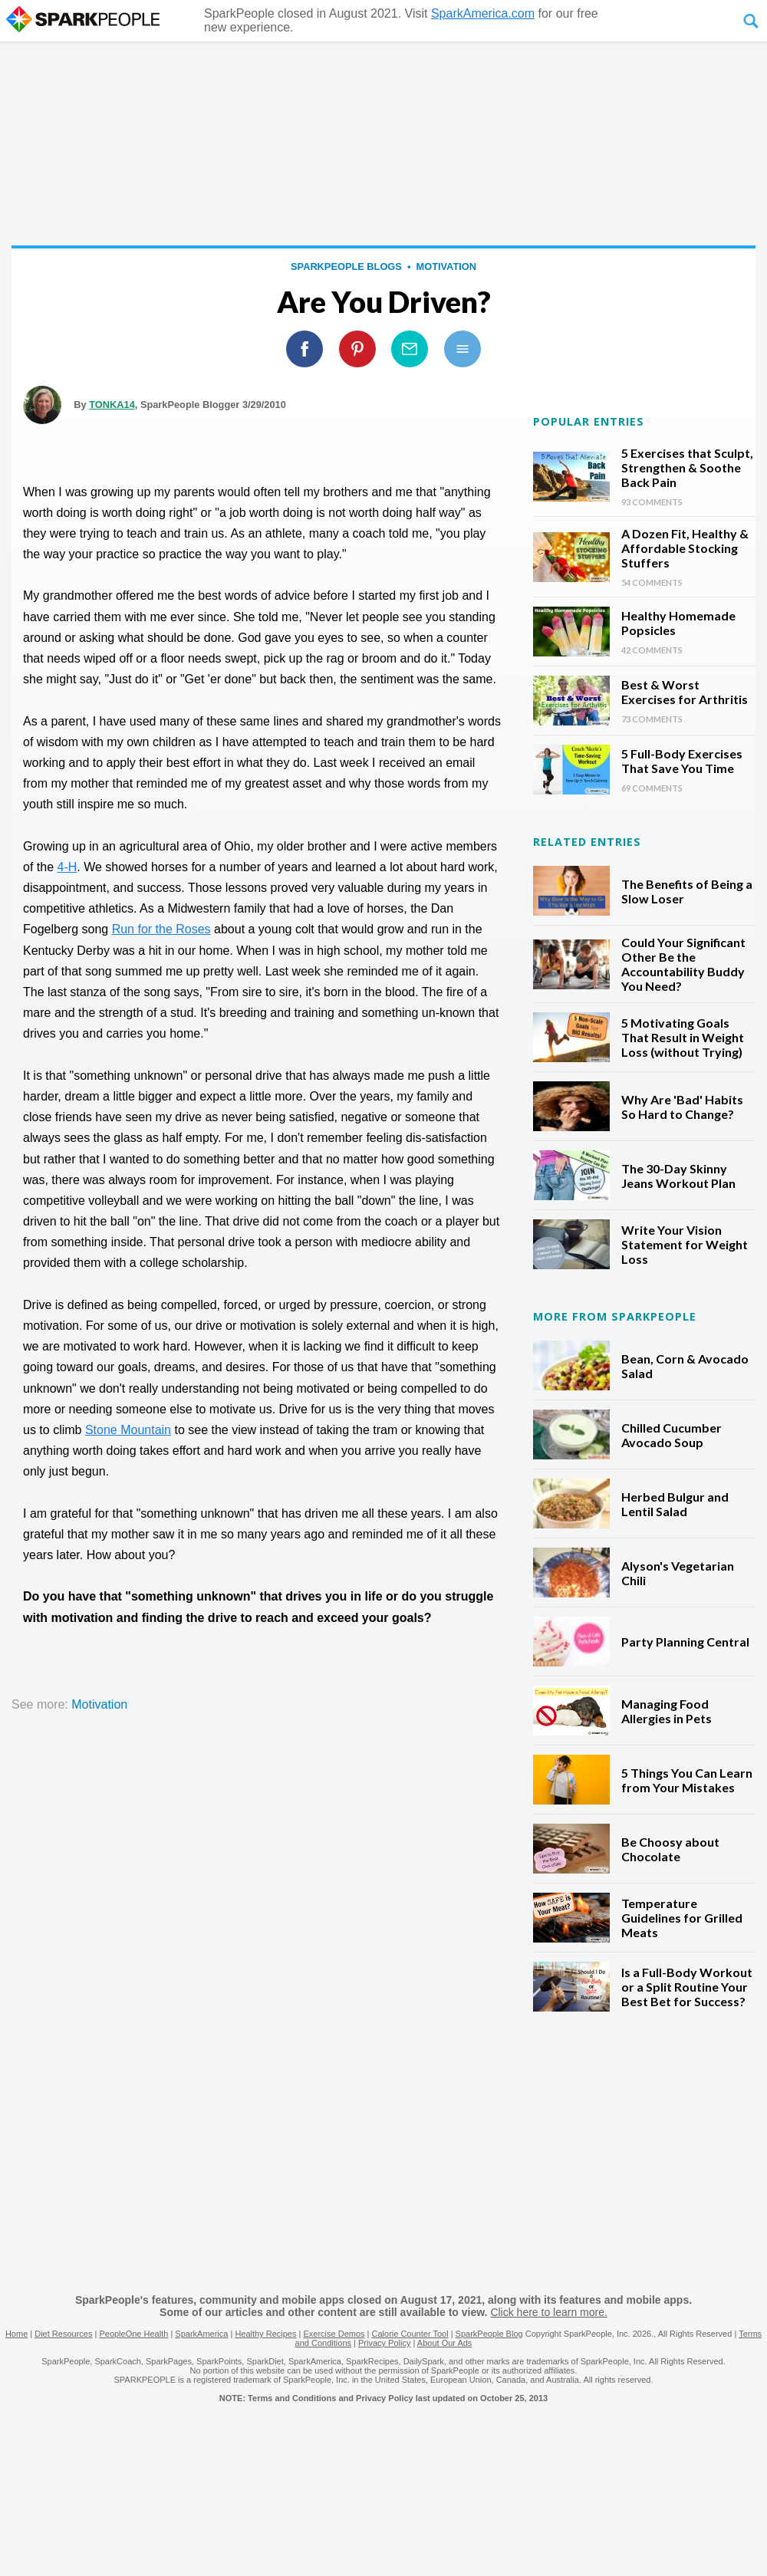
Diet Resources (63, 2333)
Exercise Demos (333, 2333)
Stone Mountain (128, 1429)
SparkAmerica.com (483, 13)
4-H (67, 866)
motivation (446, 266)
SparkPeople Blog (489, 2333)
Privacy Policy (384, 2342)
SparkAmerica (201, 2333)
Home (16, 2333)
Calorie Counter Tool (410, 2333)
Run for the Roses (161, 929)
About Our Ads (444, 2342)
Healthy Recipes (265, 2333)
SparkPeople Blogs (346, 266)
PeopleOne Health (133, 2333)
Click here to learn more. (548, 2312)
